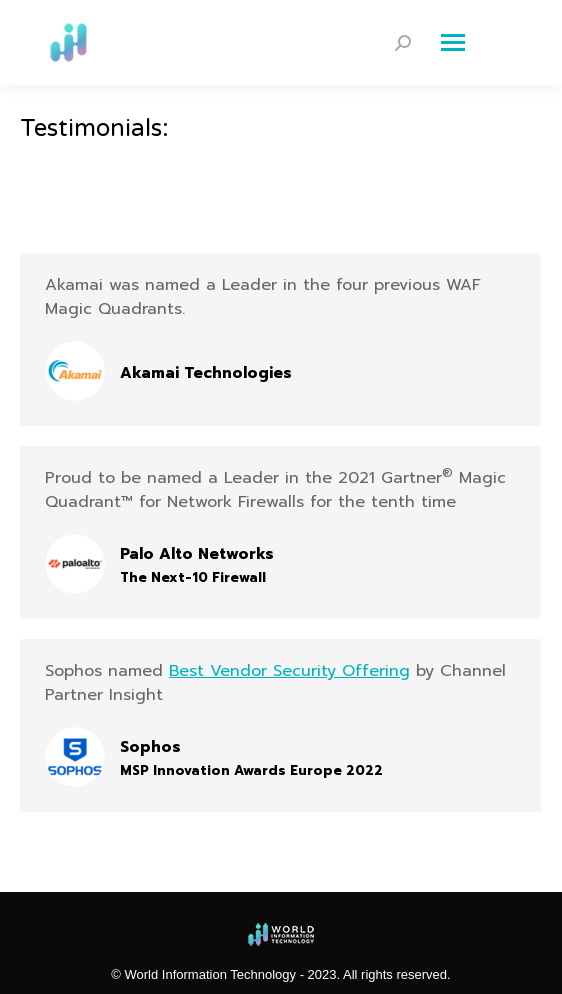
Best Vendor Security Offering (289, 671)
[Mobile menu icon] (481, 43)
